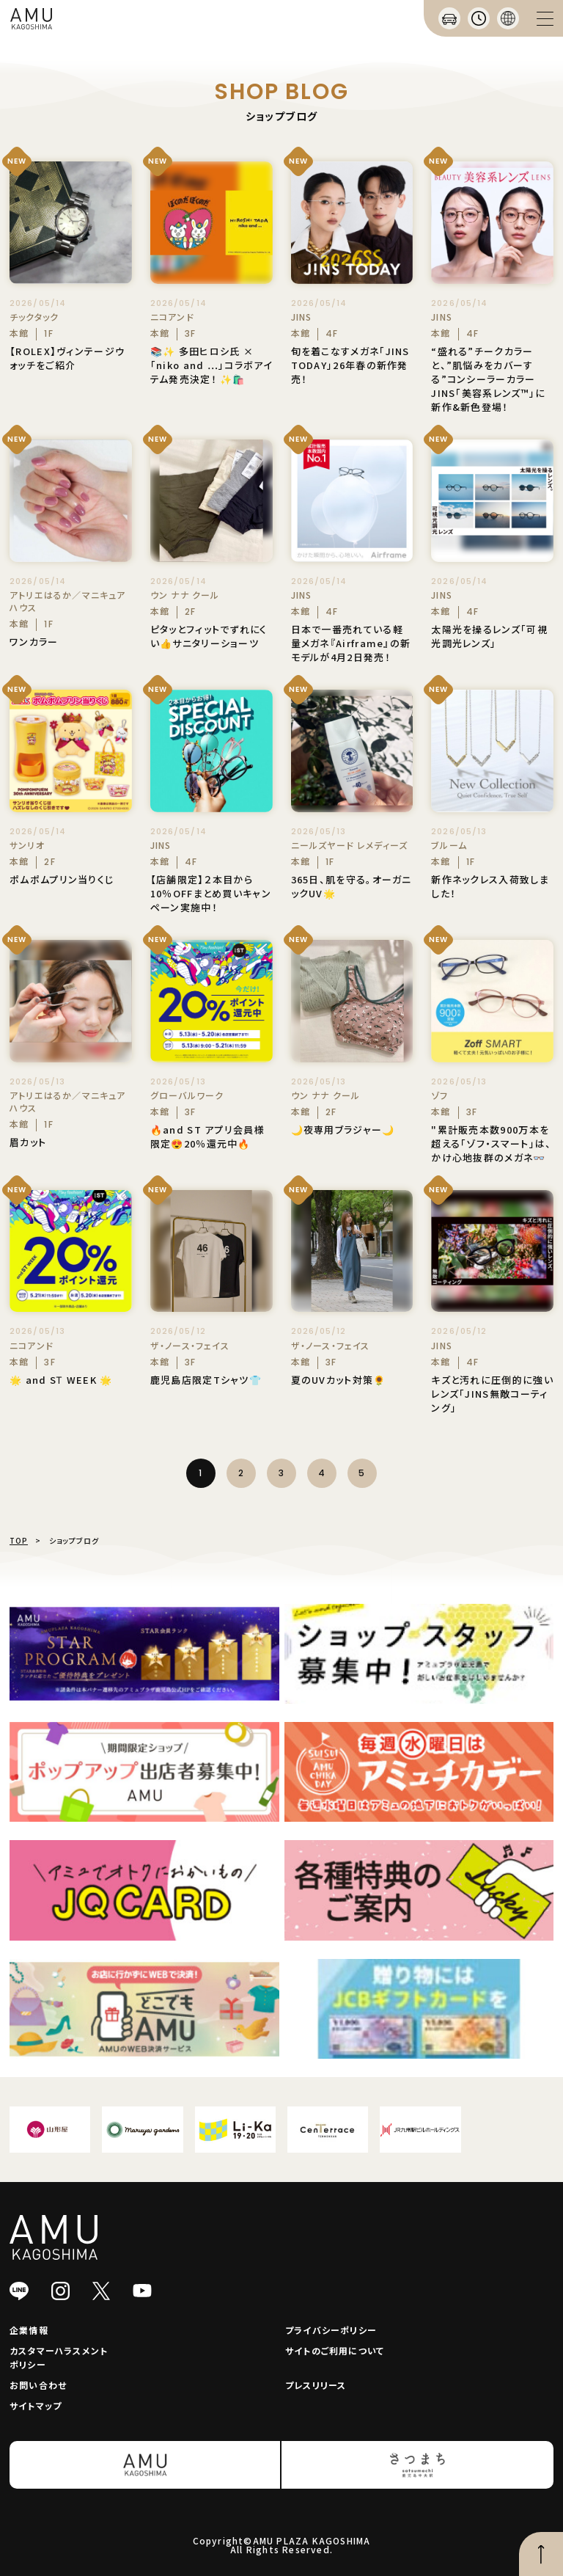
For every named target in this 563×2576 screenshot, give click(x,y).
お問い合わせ (38, 2385)
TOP (19, 1540)
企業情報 (29, 2330)
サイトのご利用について (334, 2350)
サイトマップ (36, 2405)
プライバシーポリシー (331, 2330)
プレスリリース (315, 2385)
